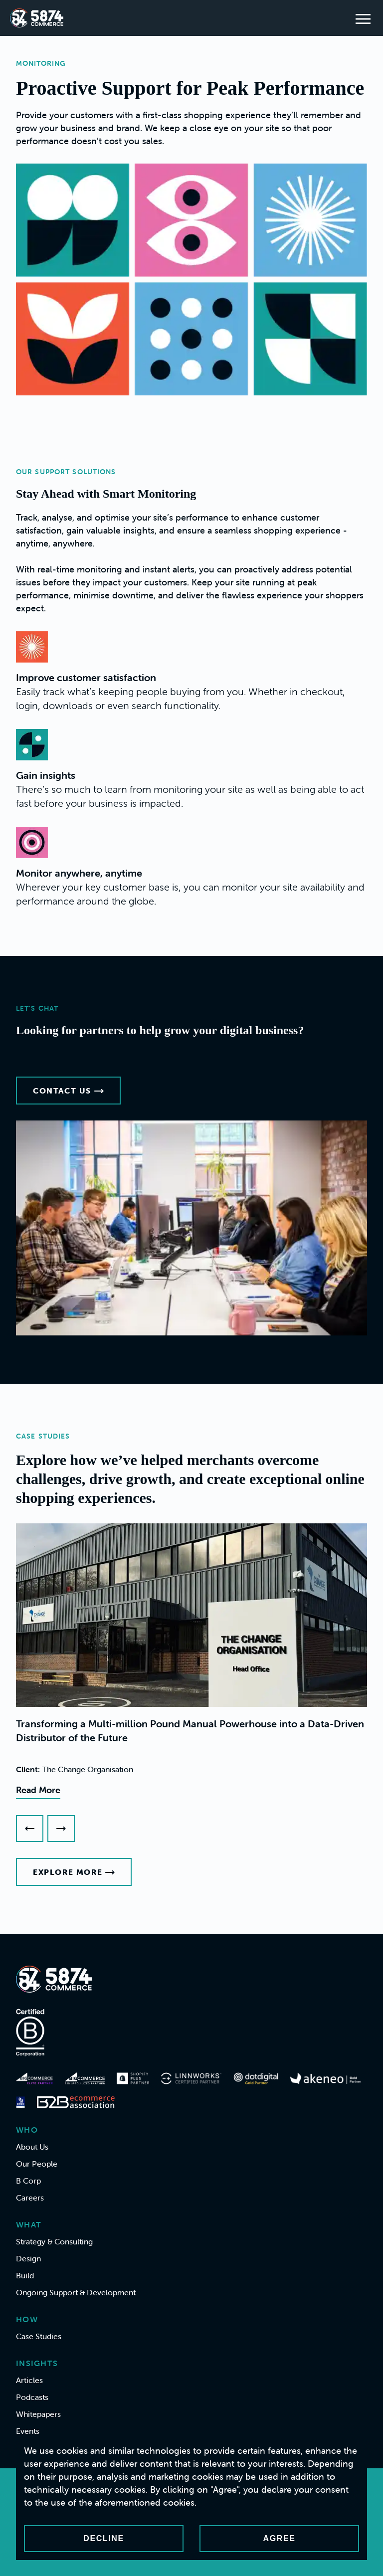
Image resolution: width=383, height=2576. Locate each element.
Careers (30, 2198)
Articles (29, 2380)
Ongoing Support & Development (76, 2292)
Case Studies (38, 2336)
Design (28, 2258)
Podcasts (32, 2397)
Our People (36, 2164)
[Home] (36, 17)
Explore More (74, 1872)
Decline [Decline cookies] (103, 2538)
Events (27, 2431)
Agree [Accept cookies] (279, 2538)
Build (25, 2275)
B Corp (28, 2181)
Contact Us (68, 1091)
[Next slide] (61, 1828)
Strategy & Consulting (54, 2241)
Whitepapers (38, 2414)
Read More (38, 1790)
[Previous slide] (29, 1828)
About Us (32, 2147)
